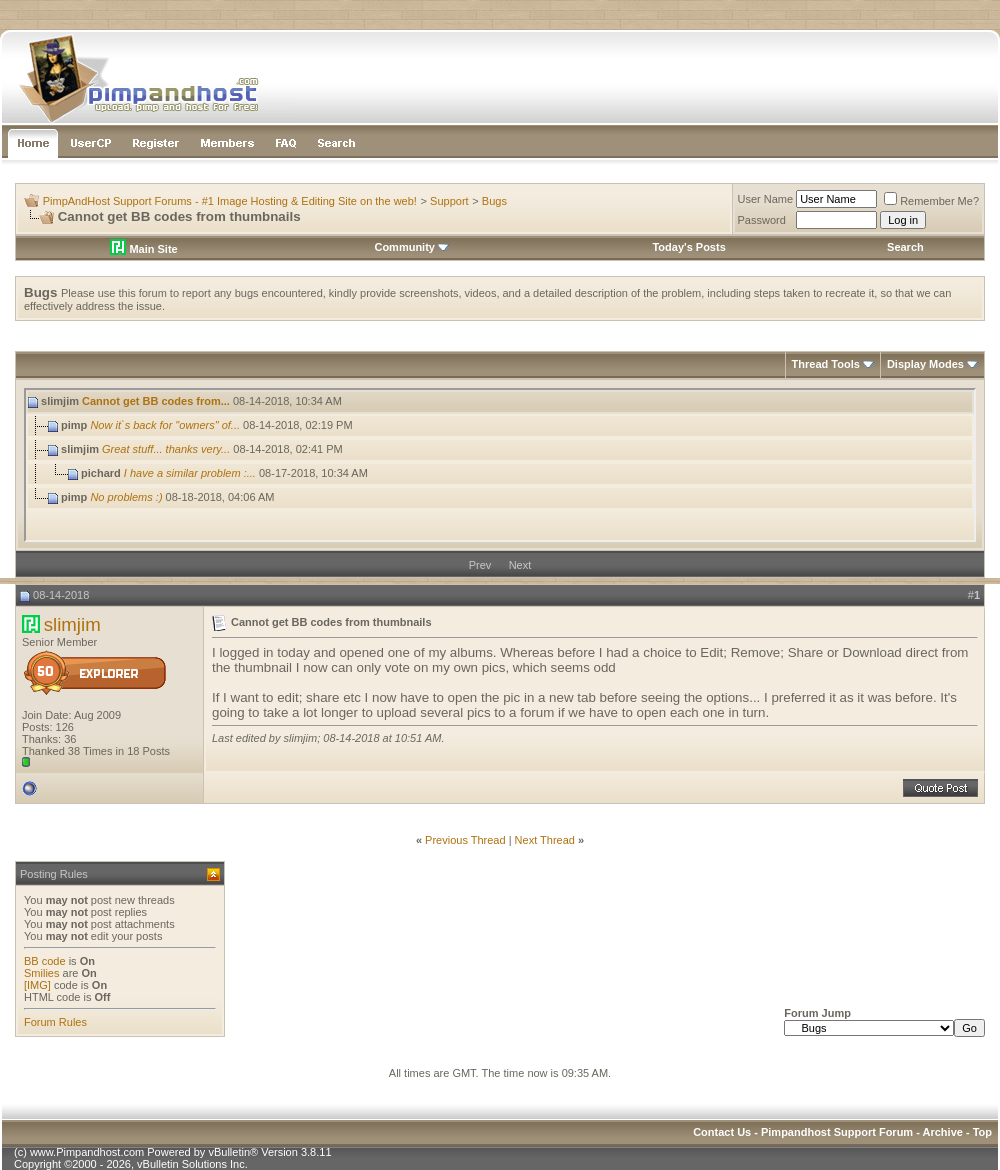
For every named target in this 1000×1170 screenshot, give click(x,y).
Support (449, 201)
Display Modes (925, 364)
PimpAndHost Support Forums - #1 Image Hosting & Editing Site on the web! (230, 201)
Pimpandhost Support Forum (837, 1132)
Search (905, 247)
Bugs (494, 201)
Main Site (143, 249)
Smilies (41, 973)
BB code (45, 961)
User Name (766, 199)
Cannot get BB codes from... (156, 401)
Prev (480, 565)
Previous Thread (465, 840)
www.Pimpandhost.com (87, 1152)
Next (520, 565)
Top (982, 1132)
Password (762, 220)
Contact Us (722, 1132)
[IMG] (37, 985)
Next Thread (545, 840)
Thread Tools (826, 364)
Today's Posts (688, 247)
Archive (943, 1132)
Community (411, 247)
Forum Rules (55, 1022)
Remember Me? (931, 201)
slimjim (72, 624)
